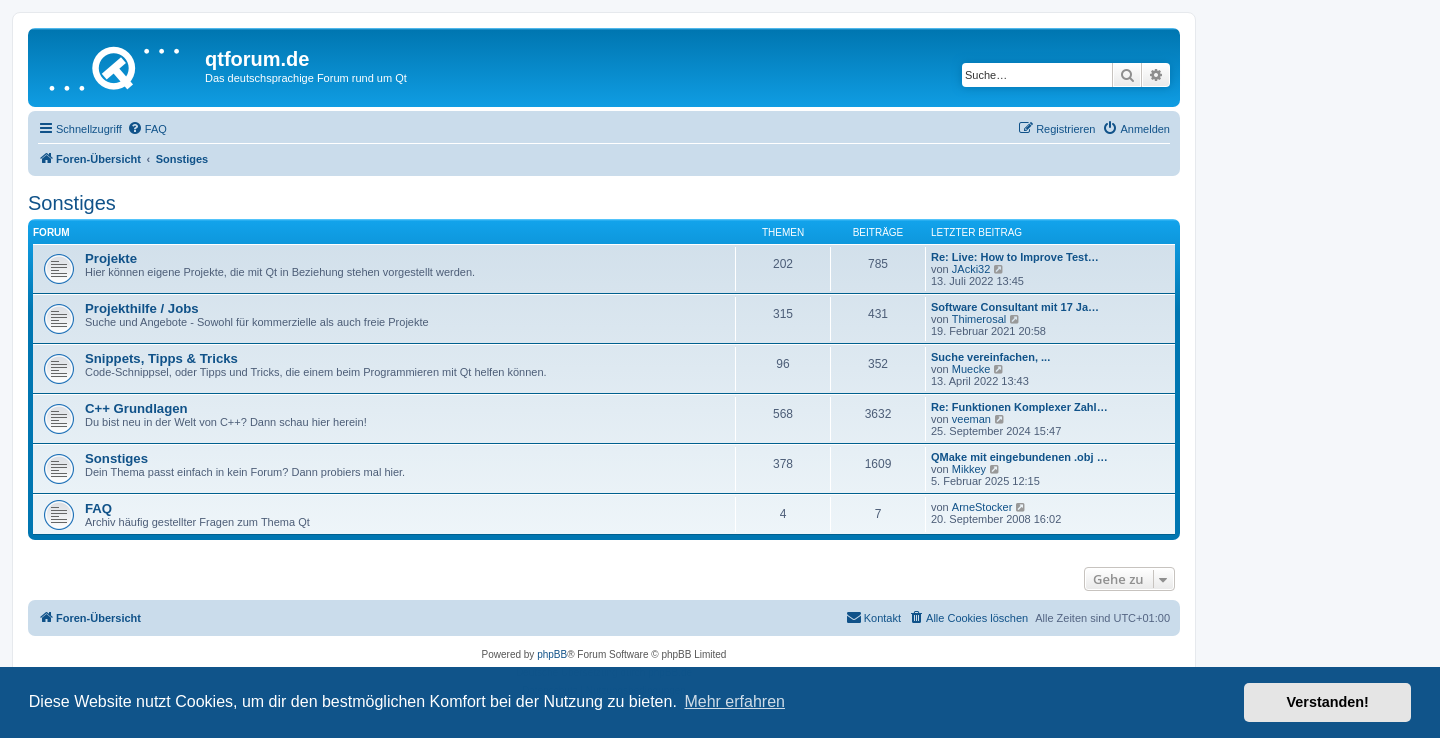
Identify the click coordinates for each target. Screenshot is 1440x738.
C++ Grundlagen (136, 408)
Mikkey (969, 469)
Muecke (971, 369)
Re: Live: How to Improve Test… (1015, 257)
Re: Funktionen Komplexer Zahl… (1019, 407)
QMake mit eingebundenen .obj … (1019, 457)
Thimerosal (979, 319)
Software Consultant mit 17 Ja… (1015, 307)
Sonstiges (72, 203)
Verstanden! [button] (1328, 702)
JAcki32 (971, 269)
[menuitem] (147, 129)
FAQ (98, 508)
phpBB (552, 654)
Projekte (111, 258)
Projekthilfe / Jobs (142, 308)
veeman (971, 419)
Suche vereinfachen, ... (990, 357)
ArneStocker (982, 507)
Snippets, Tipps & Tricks (161, 358)
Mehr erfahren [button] (734, 701)
